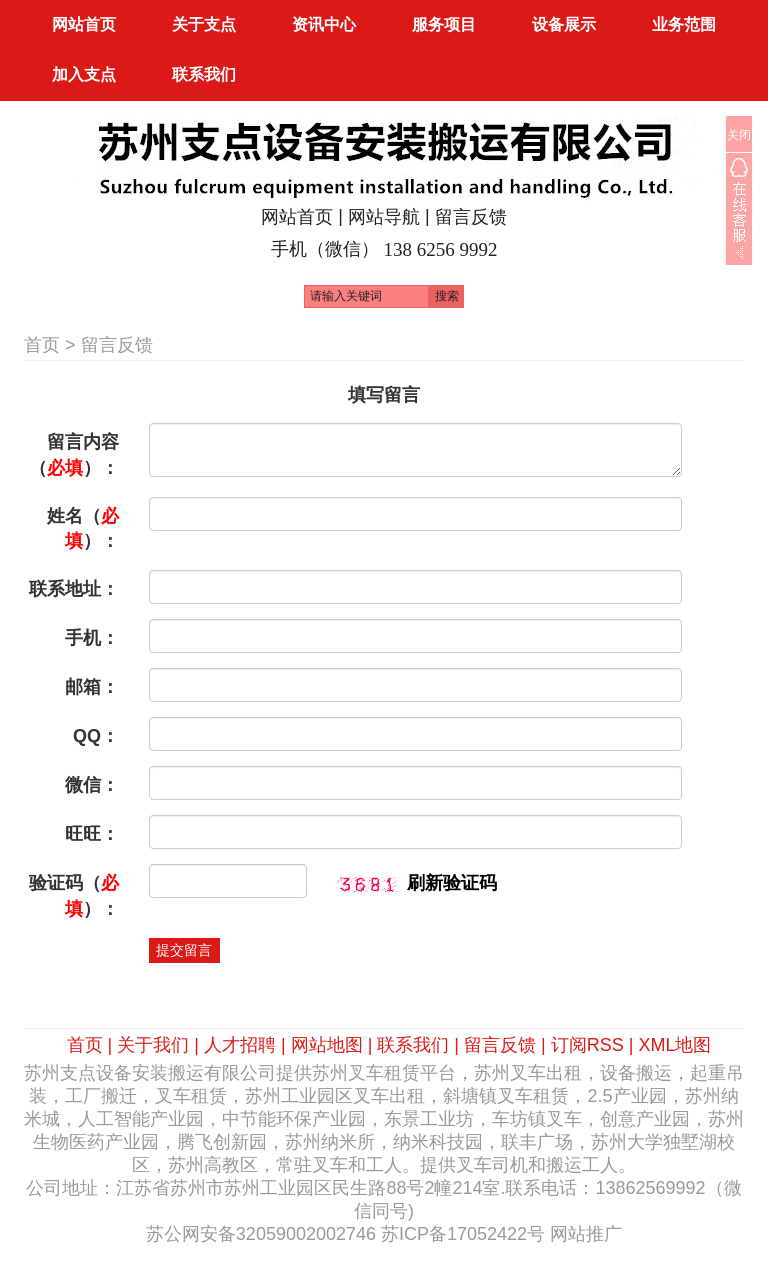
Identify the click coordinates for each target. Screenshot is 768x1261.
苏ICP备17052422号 (463, 1234)
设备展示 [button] (564, 24)
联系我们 (413, 1045)
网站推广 (586, 1234)
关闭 (739, 135)
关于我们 (153, 1045)
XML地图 (674, 1045)
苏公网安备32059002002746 (261, 1234)
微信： (92, 785)
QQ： (96, 736)
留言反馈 (471, 217)
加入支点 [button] (84, 74)
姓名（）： (83, 529)
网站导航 (384, 217)
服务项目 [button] (444, 24)
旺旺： (92, 834)
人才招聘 (240, 1045)
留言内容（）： (74, 455)
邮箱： (92, 687)
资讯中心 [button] (324, 24)
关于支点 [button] (204, 24)
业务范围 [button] (684, 24)
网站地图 (327, 1045)
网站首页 (84, 24)
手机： (92, 638)
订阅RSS (587, 1045)
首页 (42, 345)
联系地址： (74, 589)
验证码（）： (74, 896)
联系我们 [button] (204, 74)
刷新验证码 (452, 883)
